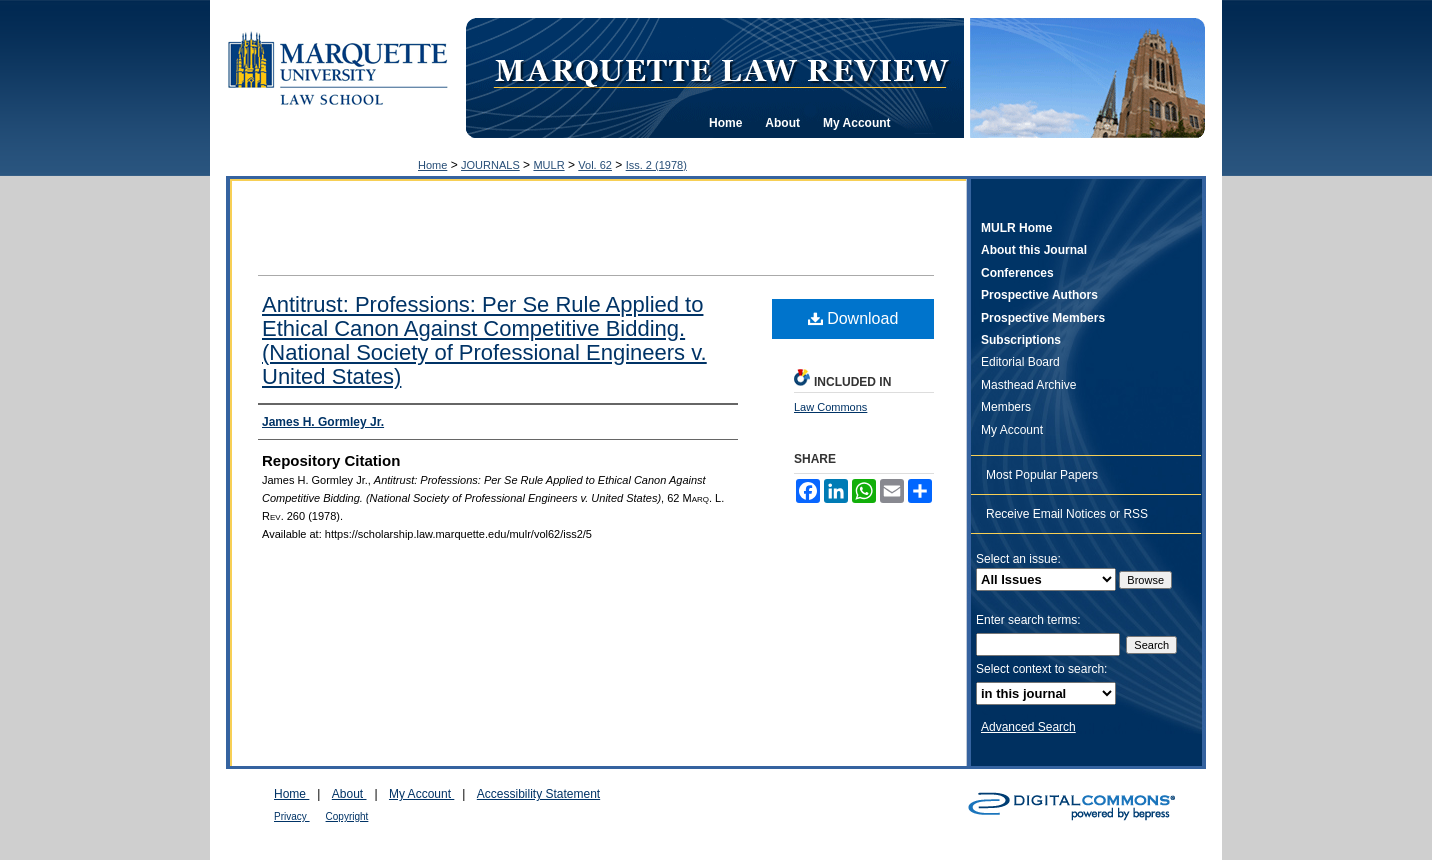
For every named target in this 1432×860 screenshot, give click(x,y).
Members (1006, 407)
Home (432, 165)
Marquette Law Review (721, 69)
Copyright (347, 816)
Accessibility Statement (538, 794)
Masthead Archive (1028, 385)
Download (853, 318)
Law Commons (830, 407)
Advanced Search (1028, 727)
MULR (548, 165)
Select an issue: (1018, 559)
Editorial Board (1020, 362)
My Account (1012, 430)
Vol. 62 (595, 165)
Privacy (292, 816)
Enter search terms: (1028, 620)
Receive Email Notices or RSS (1067, 514)
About (349, 794)
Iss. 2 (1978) (656, 165)
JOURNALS (490, 165)
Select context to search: (1041, 669)
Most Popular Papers (1042, 475)
